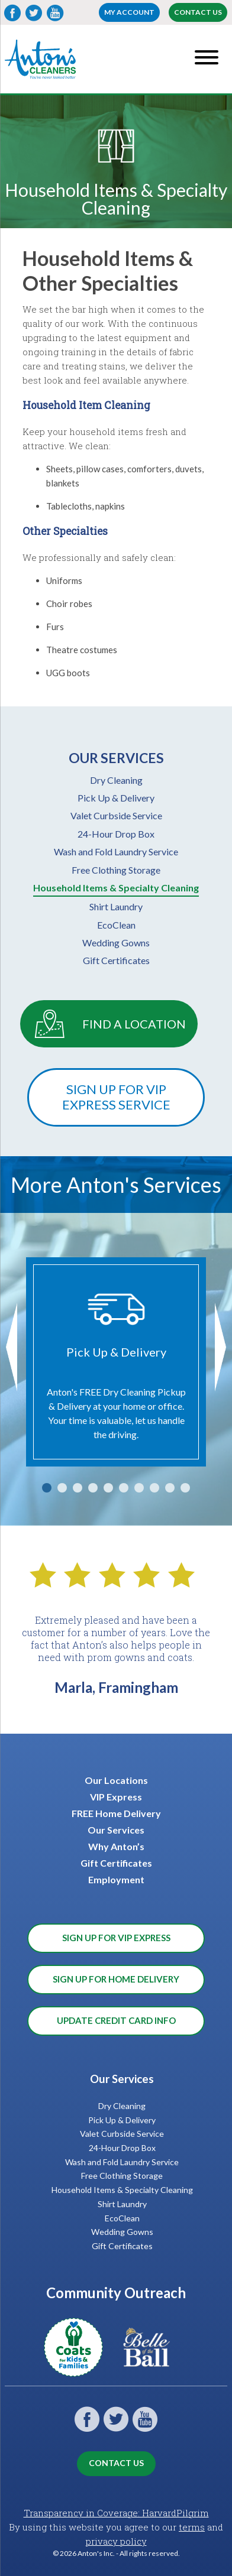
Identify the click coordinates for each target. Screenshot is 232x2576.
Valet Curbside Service (116, 815)
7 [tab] (139, 1488)
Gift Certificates (116, 960)
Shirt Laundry (116, 906)
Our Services (116, 1829)
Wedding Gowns (116, 942)
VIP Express (116, 1796)
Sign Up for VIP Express (116, 1937)
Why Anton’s (116, 1846)
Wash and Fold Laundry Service (116, 851)
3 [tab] (77, 1488)
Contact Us (198, 12)
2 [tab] (62, 1488)
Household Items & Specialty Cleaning (116, 887)
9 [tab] (170, 1488)
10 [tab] (185, 1488)
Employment (116, 1879)
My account (129, 12)
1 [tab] (46, 1488)
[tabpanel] (116, 1362)
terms (192, 2527)
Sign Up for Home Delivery (116, 1979)
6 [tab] (123, 1488)
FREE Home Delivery (116, 1813)
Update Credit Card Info (116, 2020)
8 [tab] (154, 1488)
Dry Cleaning (116, 780)
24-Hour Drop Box (116, 833)
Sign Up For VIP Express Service (116, 1096)
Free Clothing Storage (116, 869)
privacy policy (116, 2541)
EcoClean (116, 924)
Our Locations (116, 1780)
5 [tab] (108, 1488)
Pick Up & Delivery (116, 797)
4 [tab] (93, 1488)
